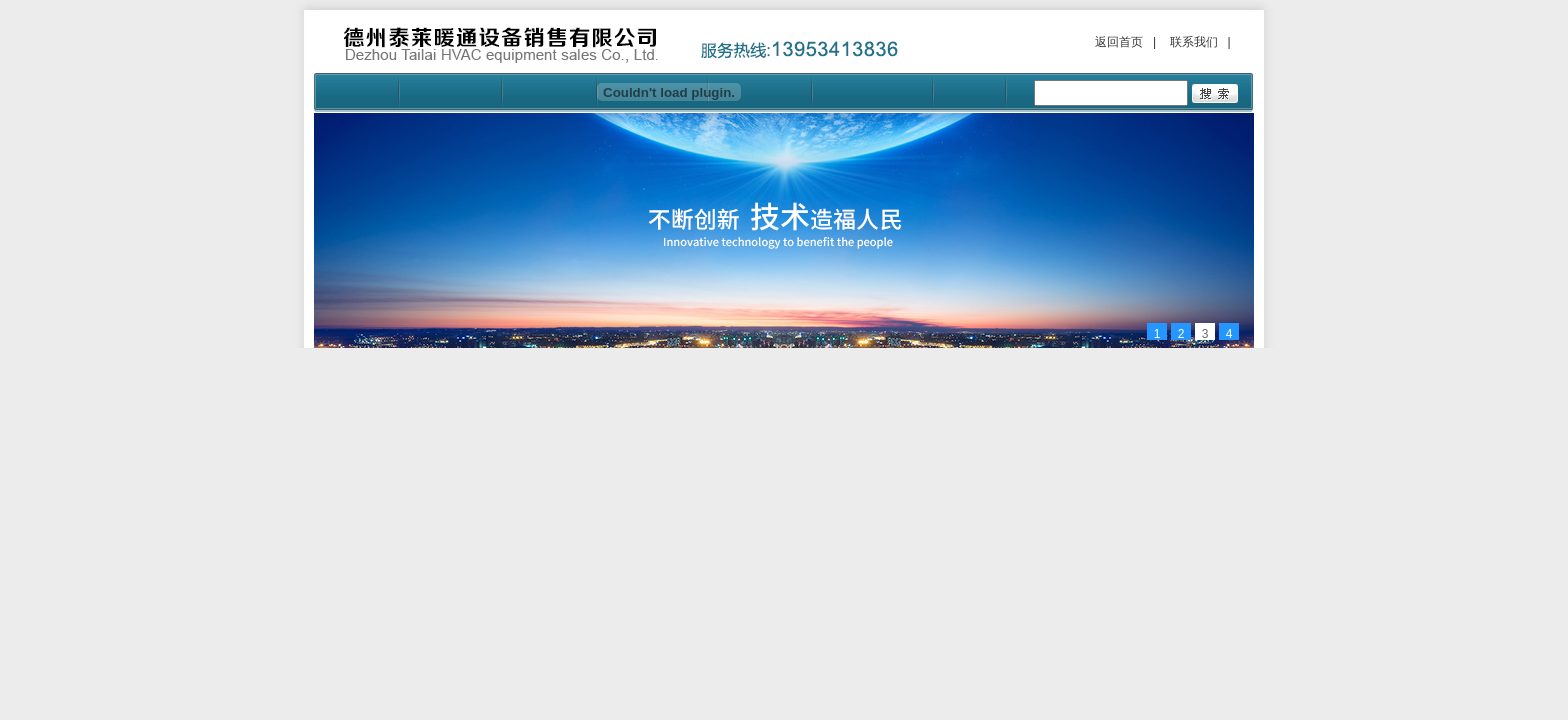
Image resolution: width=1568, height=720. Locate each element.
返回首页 (1119, 42)
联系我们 (1194, 42)
